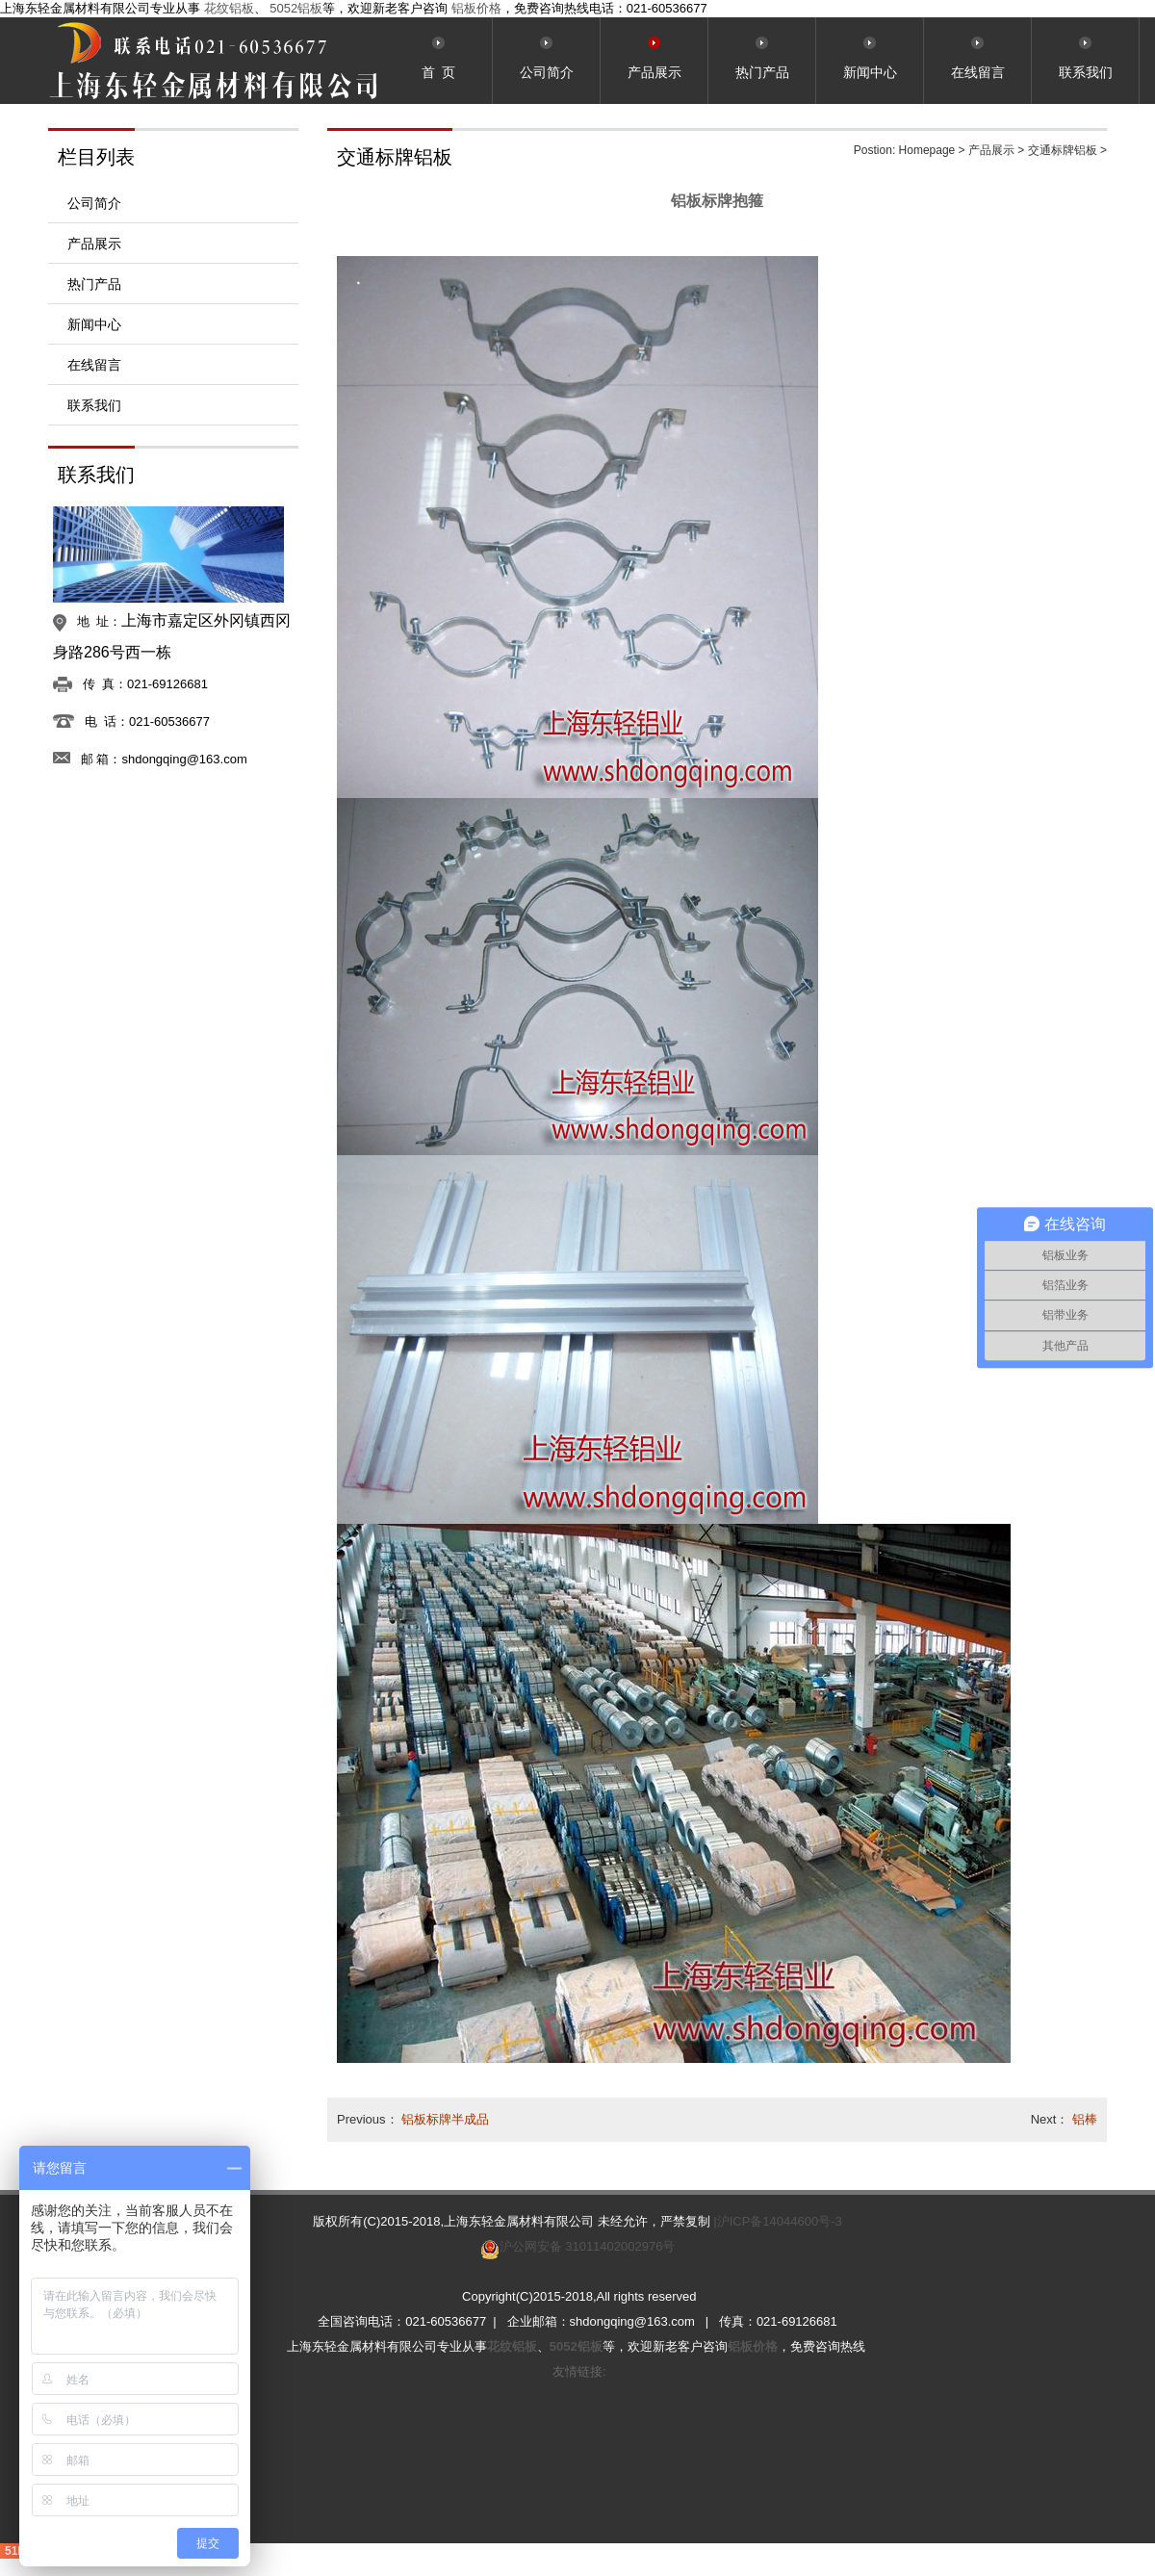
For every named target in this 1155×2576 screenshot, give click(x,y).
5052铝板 (296, 8)
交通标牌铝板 (1062, 150)
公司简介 (94, 203)
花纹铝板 (229, 8)
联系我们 (94, 405)
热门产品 (94, 284)
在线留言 (94, 365)
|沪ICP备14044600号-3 (777, 2221)
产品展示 (94, 243)
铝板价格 (476, 8)
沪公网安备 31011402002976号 (588, 2246)
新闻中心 (94, 324)
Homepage (927, 150)
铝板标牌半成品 (445, 2119)
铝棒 (1084, 2119)
